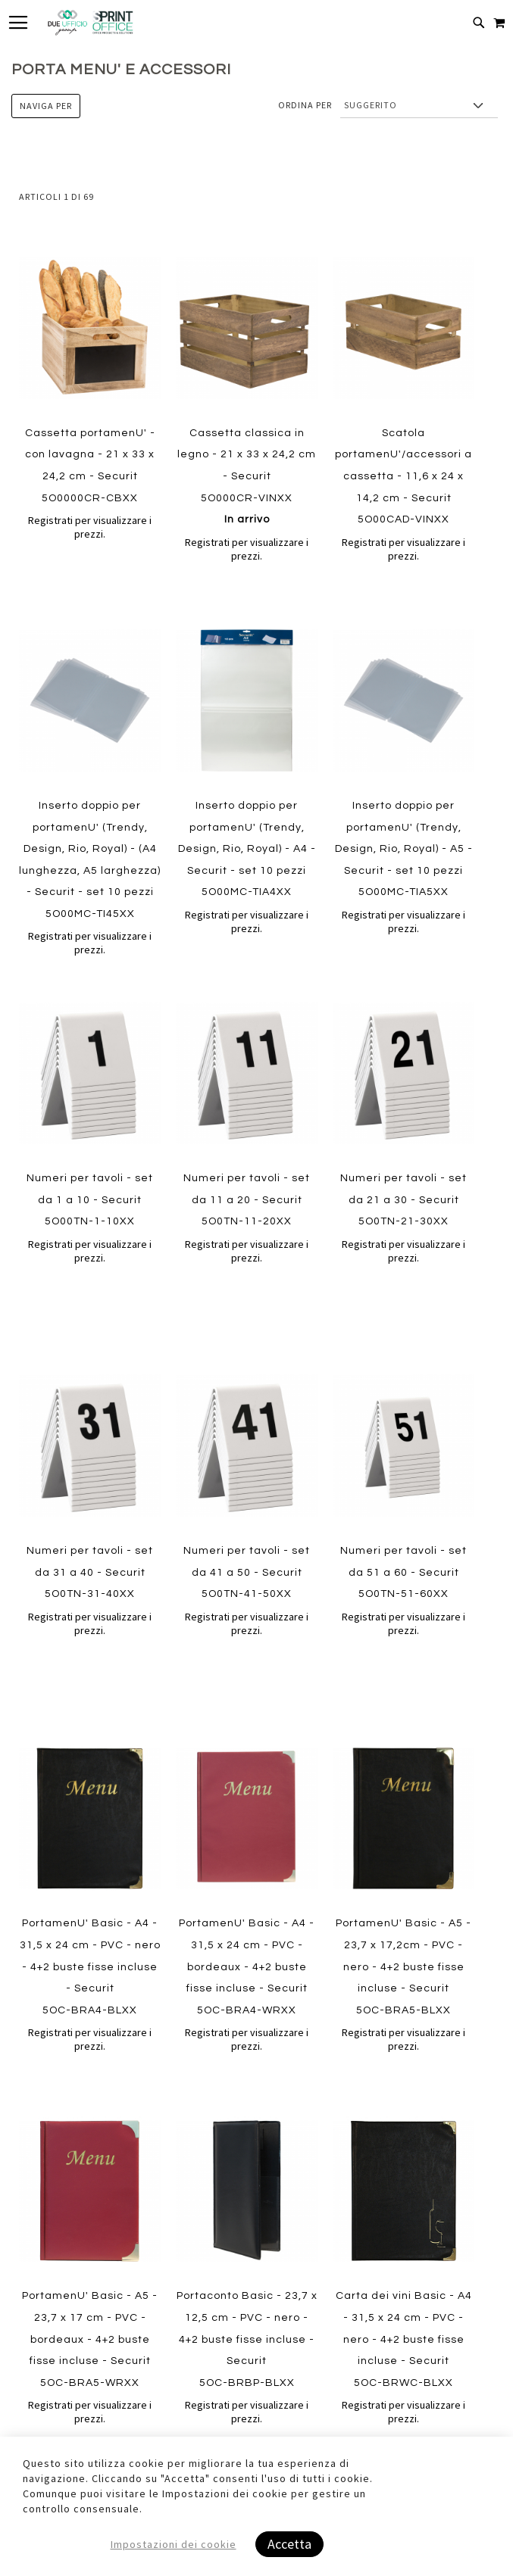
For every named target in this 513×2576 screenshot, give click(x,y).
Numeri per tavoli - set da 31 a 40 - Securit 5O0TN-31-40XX (90, 1572)
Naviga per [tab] (46, 105)
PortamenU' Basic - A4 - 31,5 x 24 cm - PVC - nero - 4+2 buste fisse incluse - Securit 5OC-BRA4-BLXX (90, 1966)
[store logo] (90, 23)
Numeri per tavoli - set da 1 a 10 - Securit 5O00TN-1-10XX (90, 1200)
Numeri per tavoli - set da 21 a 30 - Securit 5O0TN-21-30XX (403, 1200)
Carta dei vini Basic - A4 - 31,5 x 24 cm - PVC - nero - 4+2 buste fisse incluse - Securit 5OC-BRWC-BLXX (404, 2360)
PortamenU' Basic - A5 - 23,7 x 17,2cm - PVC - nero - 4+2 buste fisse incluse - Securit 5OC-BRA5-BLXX (403, 1966)
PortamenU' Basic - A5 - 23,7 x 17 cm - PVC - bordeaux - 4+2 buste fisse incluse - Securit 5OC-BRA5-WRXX (90, 2360)
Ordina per (305, 105)
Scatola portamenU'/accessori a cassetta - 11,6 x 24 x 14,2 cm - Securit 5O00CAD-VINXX (403, 476)
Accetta (289, 2544)
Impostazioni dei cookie (173, 2544)
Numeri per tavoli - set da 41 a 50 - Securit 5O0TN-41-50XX (246, 1572)
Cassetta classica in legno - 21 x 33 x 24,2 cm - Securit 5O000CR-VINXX (246, 476)
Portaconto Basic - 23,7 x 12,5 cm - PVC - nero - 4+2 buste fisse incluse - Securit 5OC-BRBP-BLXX (247, 2360)
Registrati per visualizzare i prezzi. (90, 527)
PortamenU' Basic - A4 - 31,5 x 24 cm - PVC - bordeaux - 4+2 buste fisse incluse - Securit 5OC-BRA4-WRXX (246, 1966)
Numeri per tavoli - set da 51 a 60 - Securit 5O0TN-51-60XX (403, 1572)
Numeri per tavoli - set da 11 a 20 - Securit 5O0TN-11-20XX (246, 1200)
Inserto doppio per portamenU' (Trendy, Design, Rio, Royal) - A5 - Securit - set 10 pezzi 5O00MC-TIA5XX (404, 848)
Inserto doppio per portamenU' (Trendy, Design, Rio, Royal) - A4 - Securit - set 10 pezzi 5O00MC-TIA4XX (247, 848)
